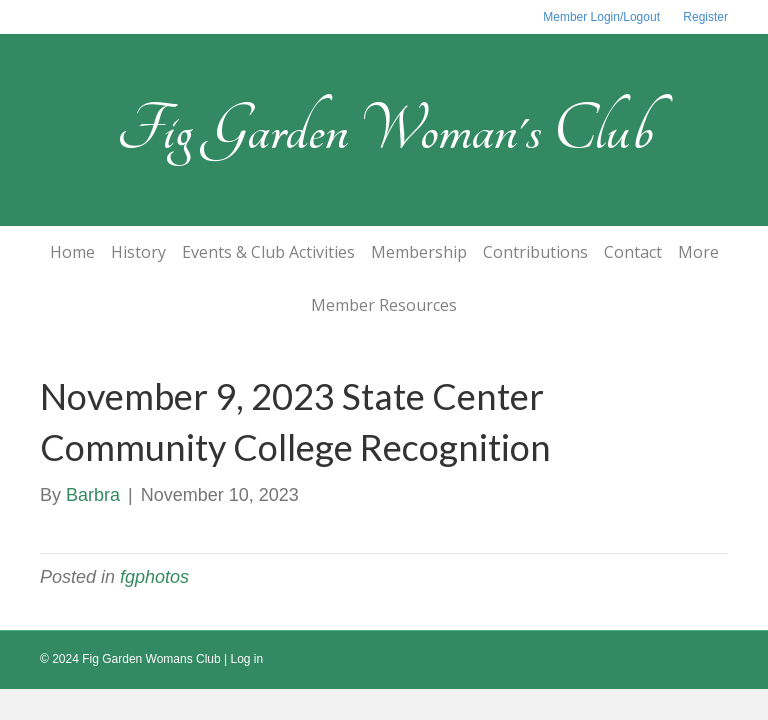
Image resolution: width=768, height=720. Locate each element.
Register (705, 17)
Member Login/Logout (601, 17)
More (698, 252)
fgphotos (154, 577)
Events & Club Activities (268, 252)
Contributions (535, 252)
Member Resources (384, 305)
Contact (633, 252)
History (138, 252)
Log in (247, 659)
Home (72, 252)
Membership (419, 252)
